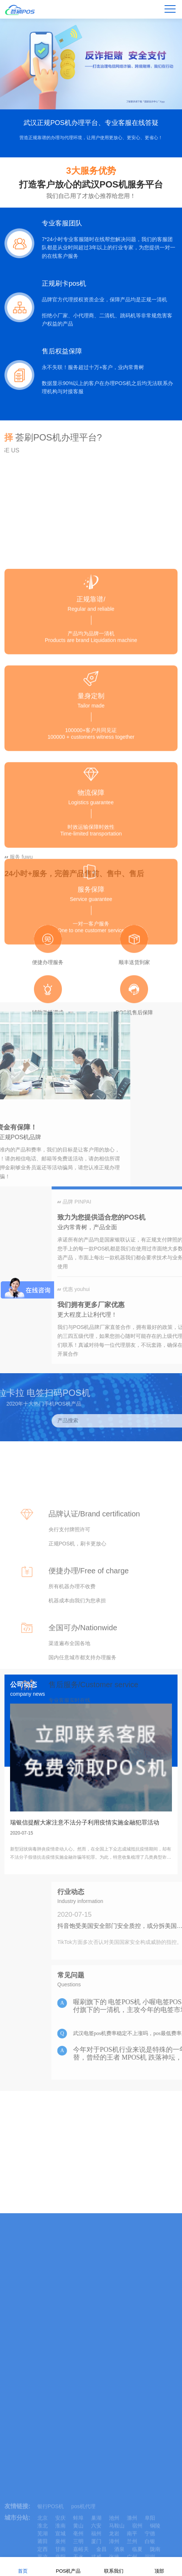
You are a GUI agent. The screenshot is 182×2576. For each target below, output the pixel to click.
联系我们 (113, 2566)
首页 (23, 2566)
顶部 (159, 2566)
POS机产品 (68, 2566)
